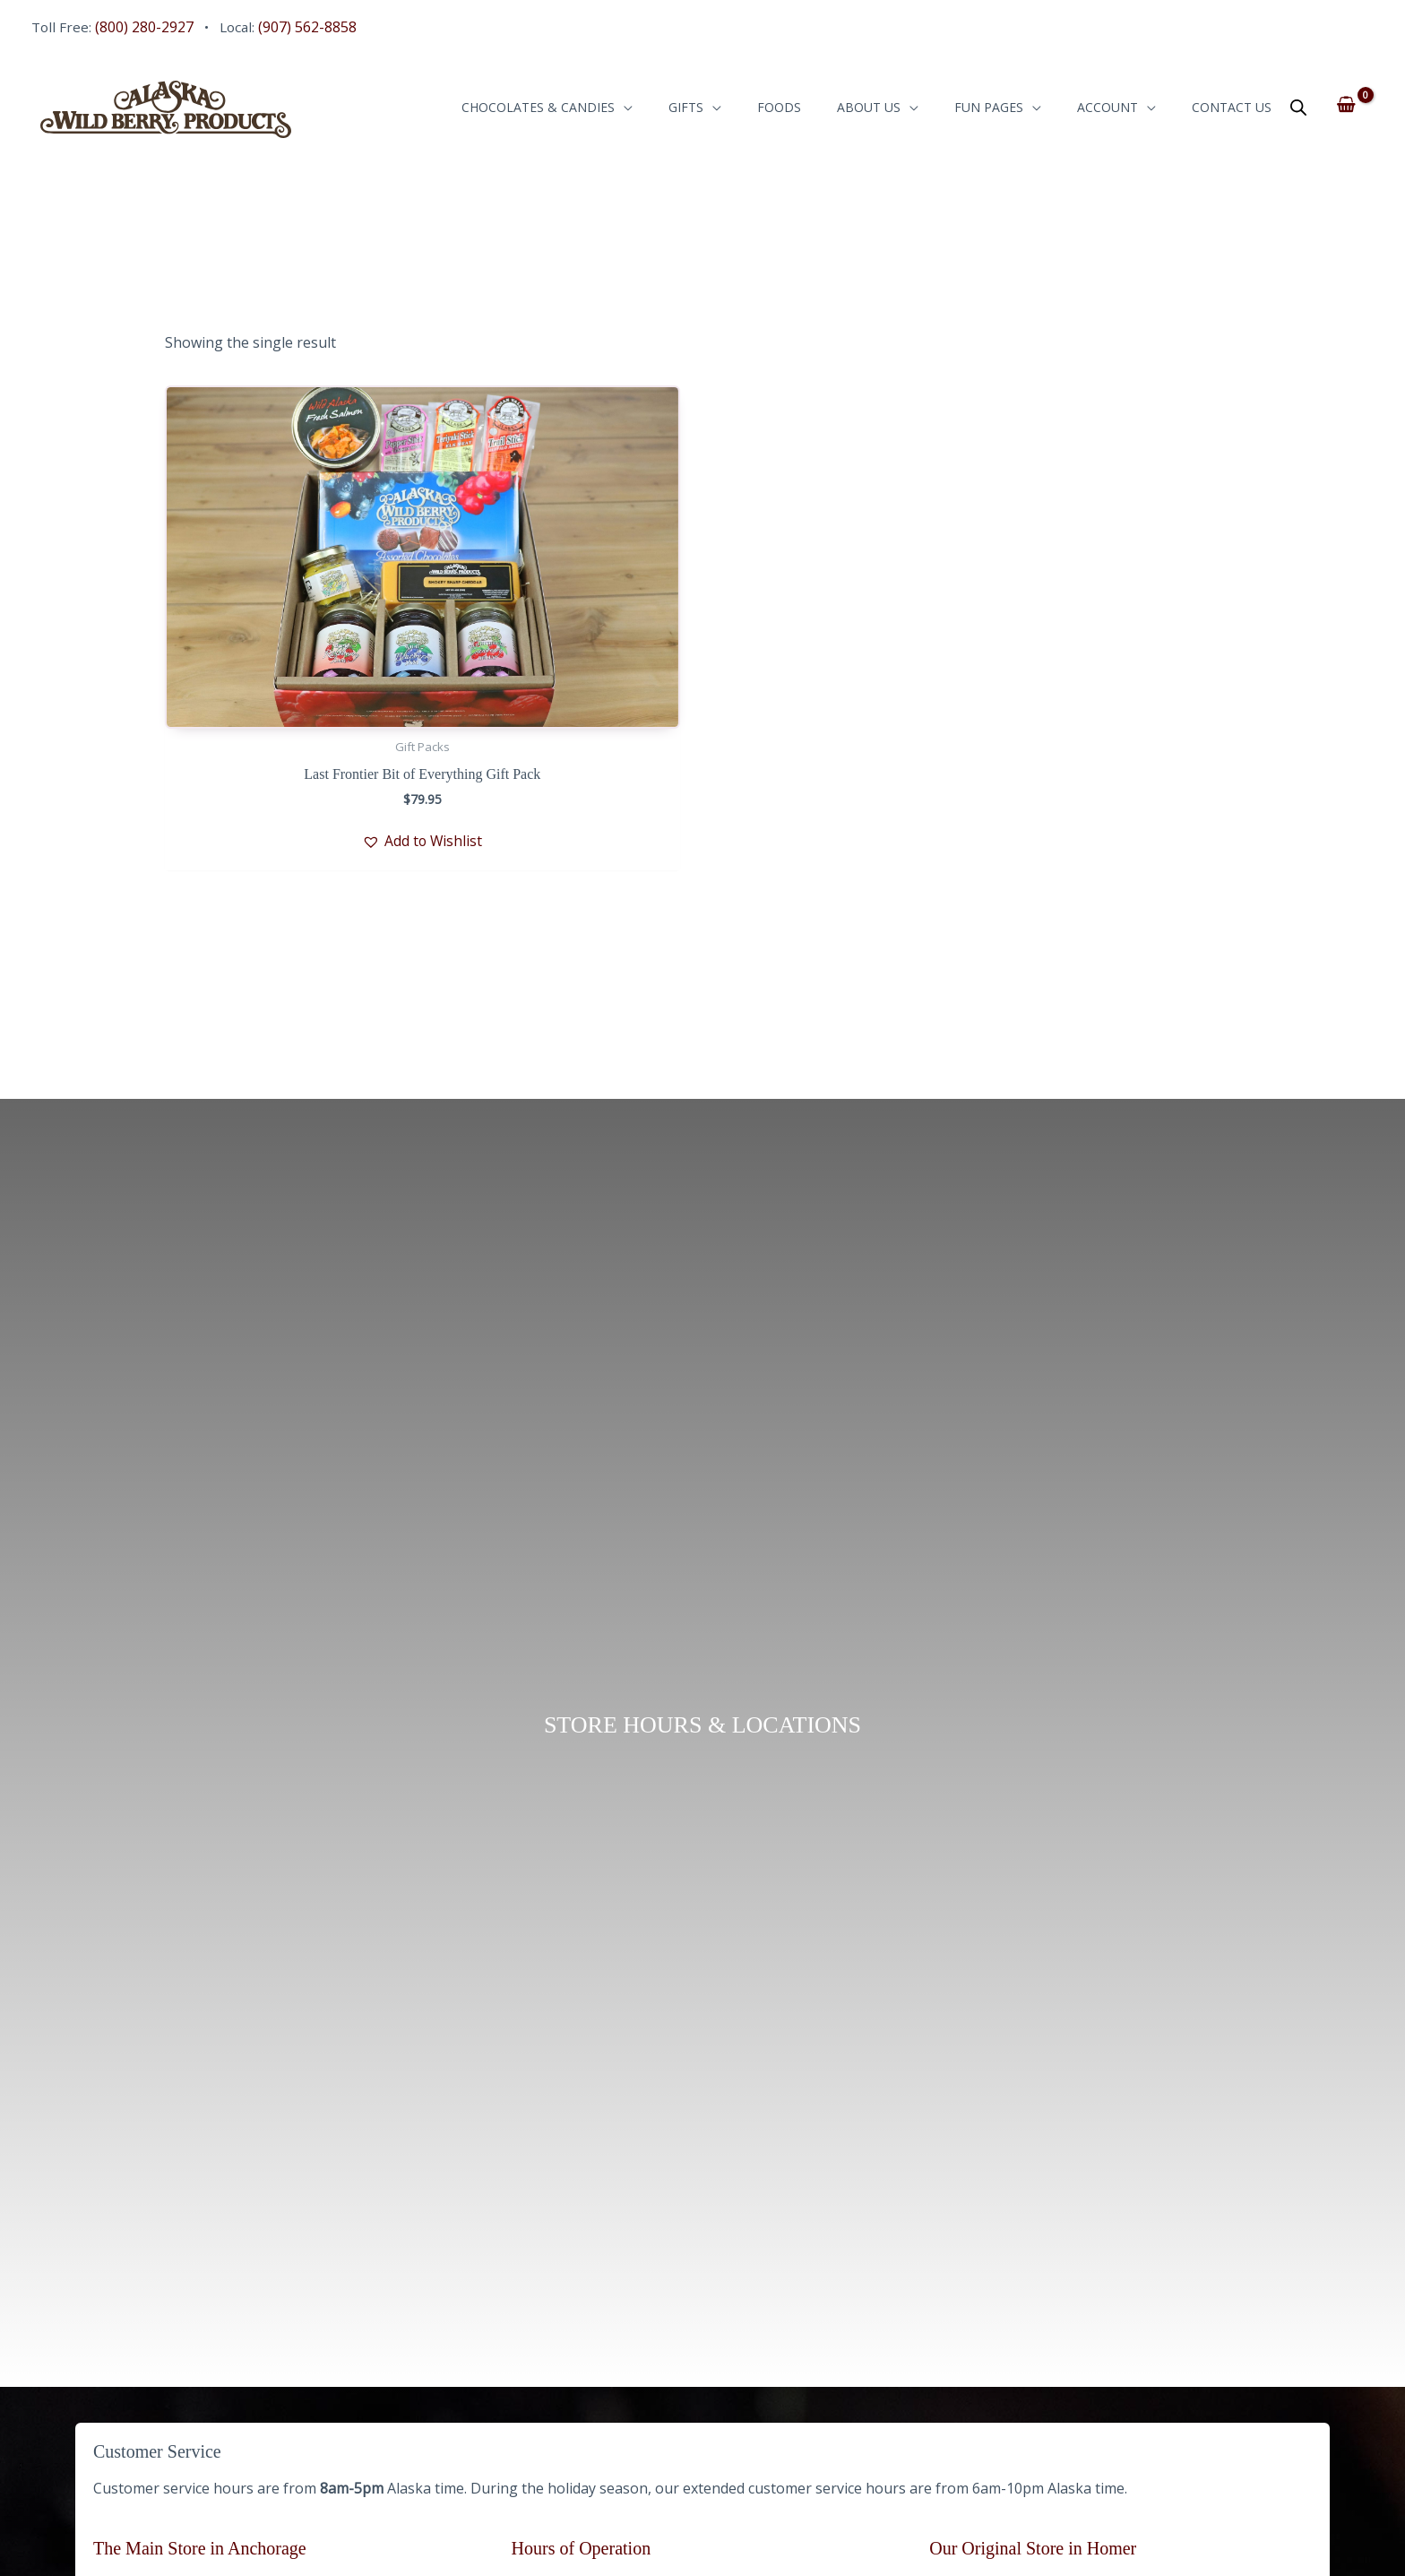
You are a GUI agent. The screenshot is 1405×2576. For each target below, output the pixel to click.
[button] (338, 843)
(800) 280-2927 (146, 27)
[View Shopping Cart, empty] (1347, 108)
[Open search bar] (1298, 110)
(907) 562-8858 (312, 27)
